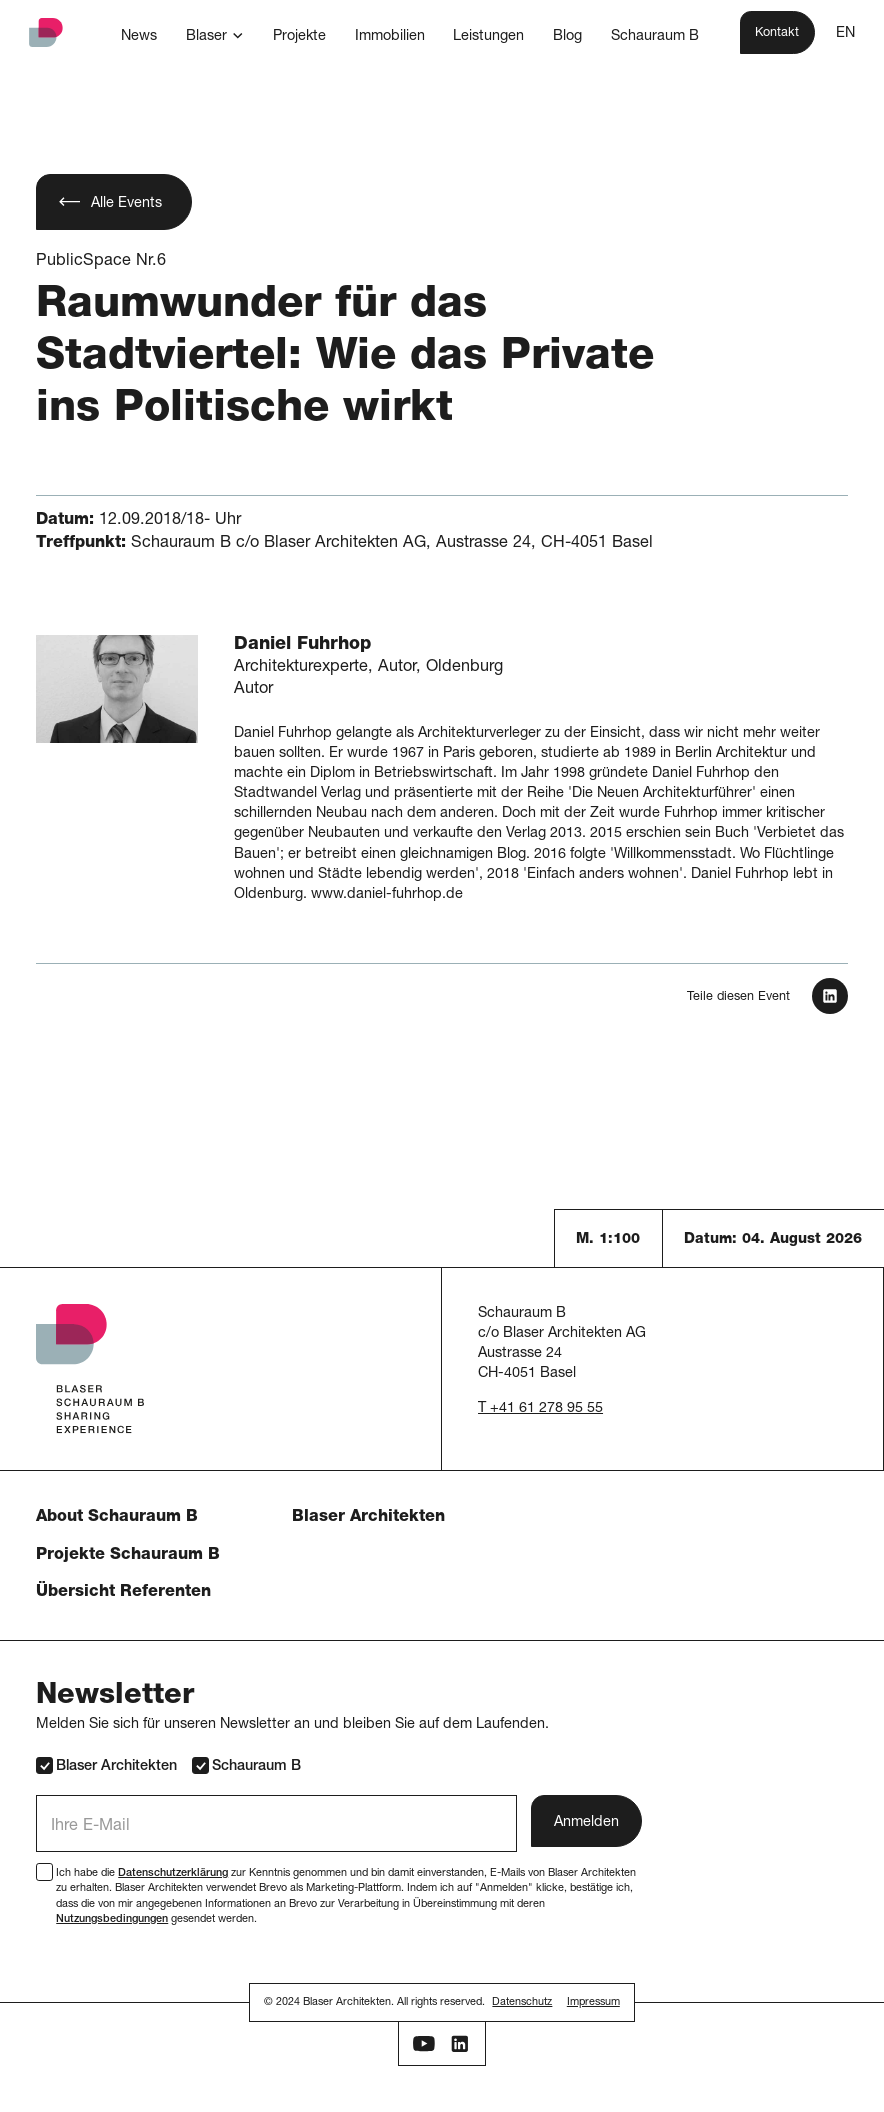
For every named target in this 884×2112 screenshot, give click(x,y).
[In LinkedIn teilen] (830, 996)
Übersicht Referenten (123, 1592)
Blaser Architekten (368, 1517)
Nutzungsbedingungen (112, 1919)
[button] (215, 35)
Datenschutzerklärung (173, 1873)
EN (845, 34)
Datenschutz (522, 2002)
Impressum (593, 2002)
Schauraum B (246, 1765)
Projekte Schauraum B (128, 1555)
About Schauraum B (117, 1517)
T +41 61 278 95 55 (540, 1409)
